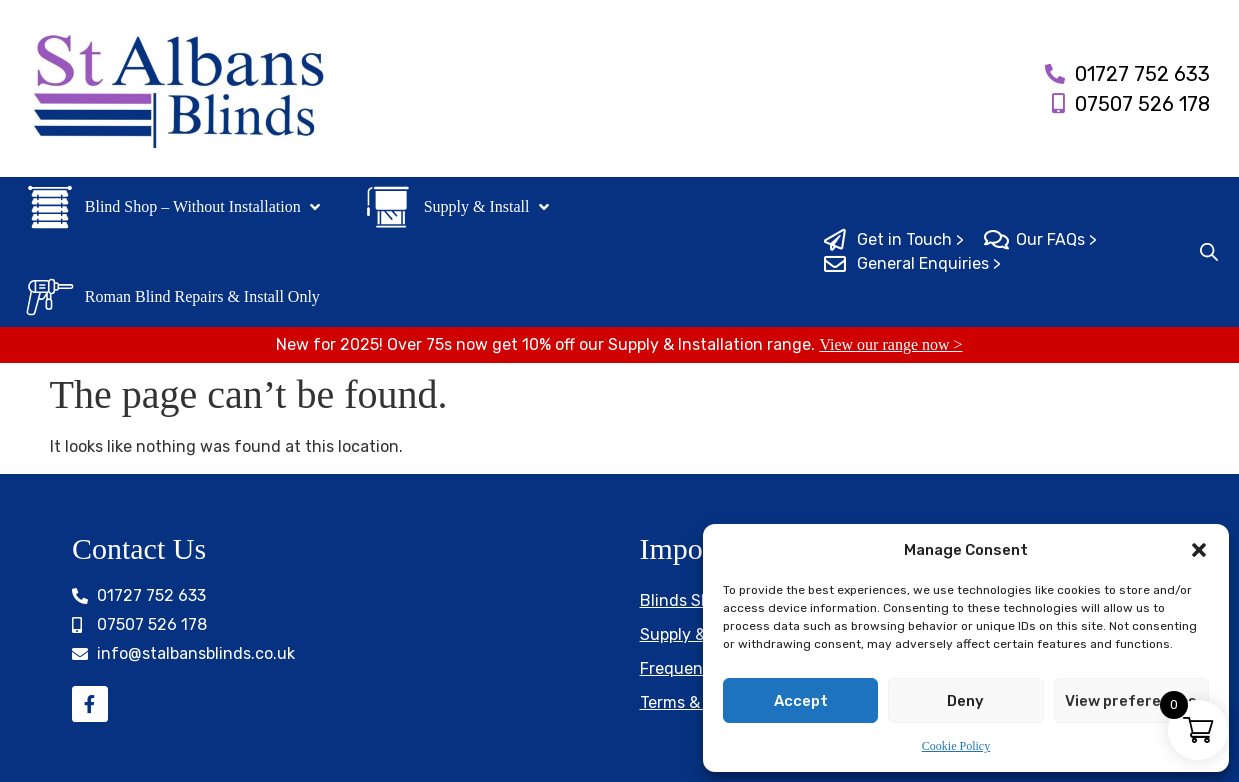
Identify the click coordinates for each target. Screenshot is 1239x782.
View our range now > (890, 344)
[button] (1199, 550)
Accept (801, 701)
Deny (965, 701)
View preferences (1131, 701)
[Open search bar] (1209, 252)
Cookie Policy (956, 746)
